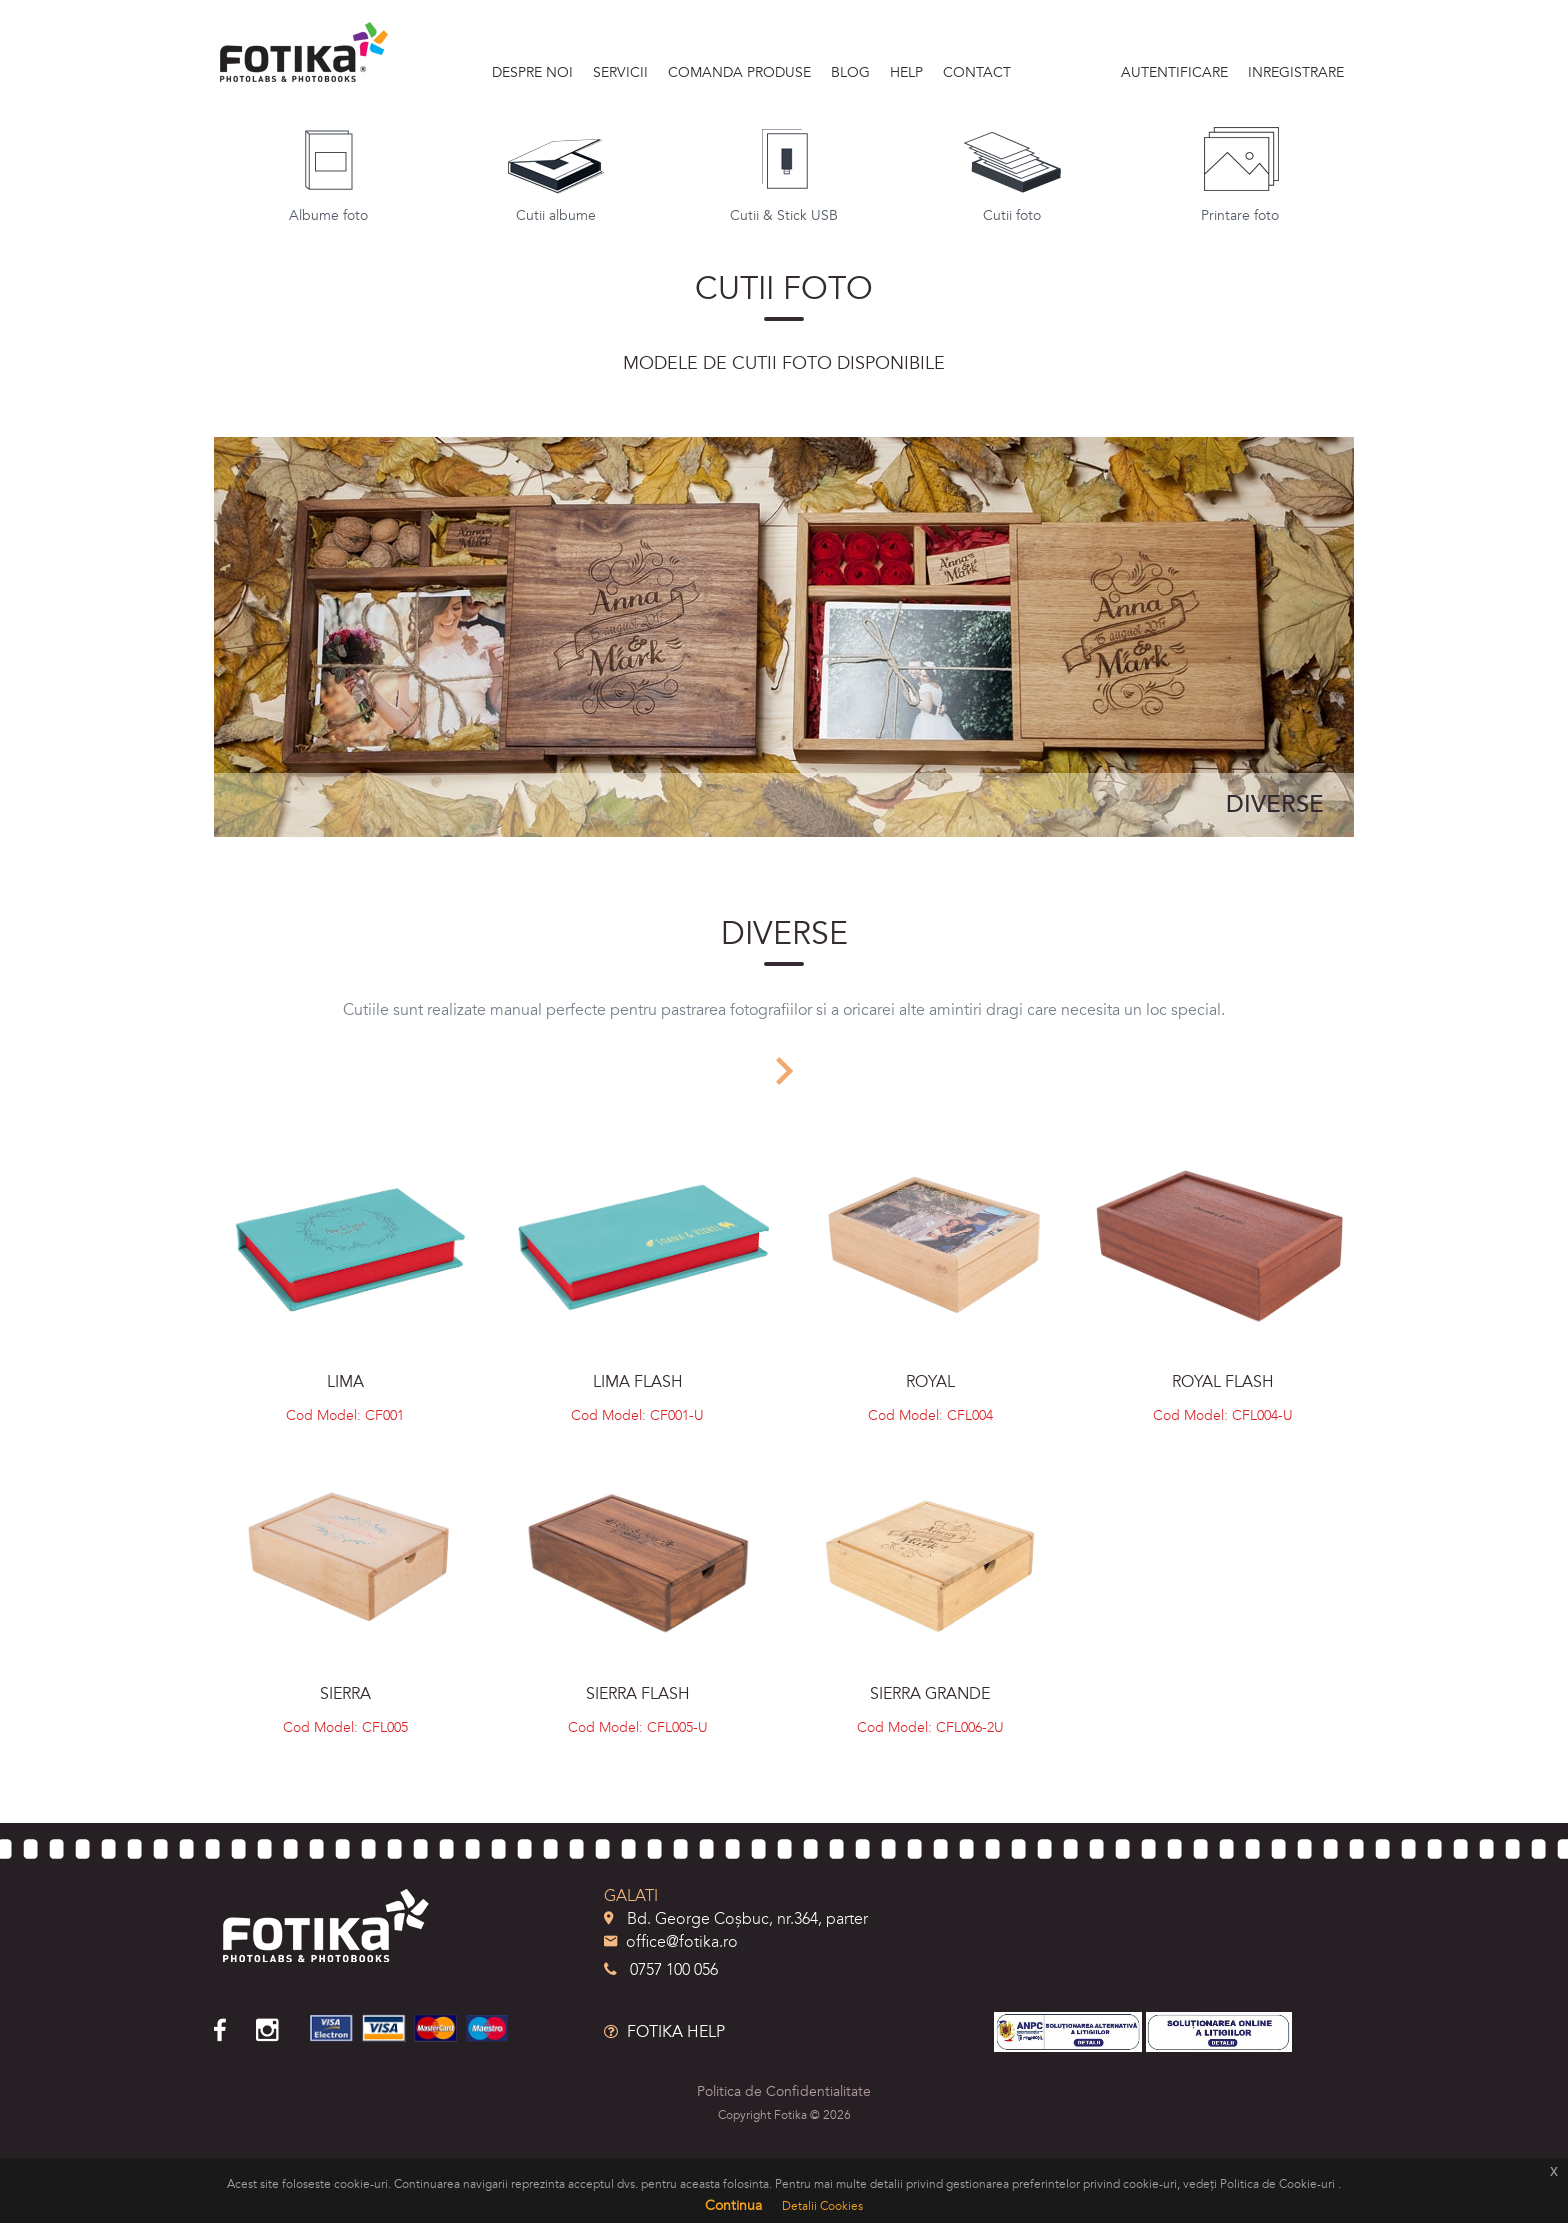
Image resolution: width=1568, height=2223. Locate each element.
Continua (733, 2205)
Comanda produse (739, 72)
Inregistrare (1296, 72)
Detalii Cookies (822, 2206)
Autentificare (1174, 72)
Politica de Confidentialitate (784, 2091)
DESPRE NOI (532, 72)
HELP (906, 72)
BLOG (850, 72)
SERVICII (620, 72)
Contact (977, 72)
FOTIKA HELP (664, 2032)
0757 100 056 (661, 1970)
